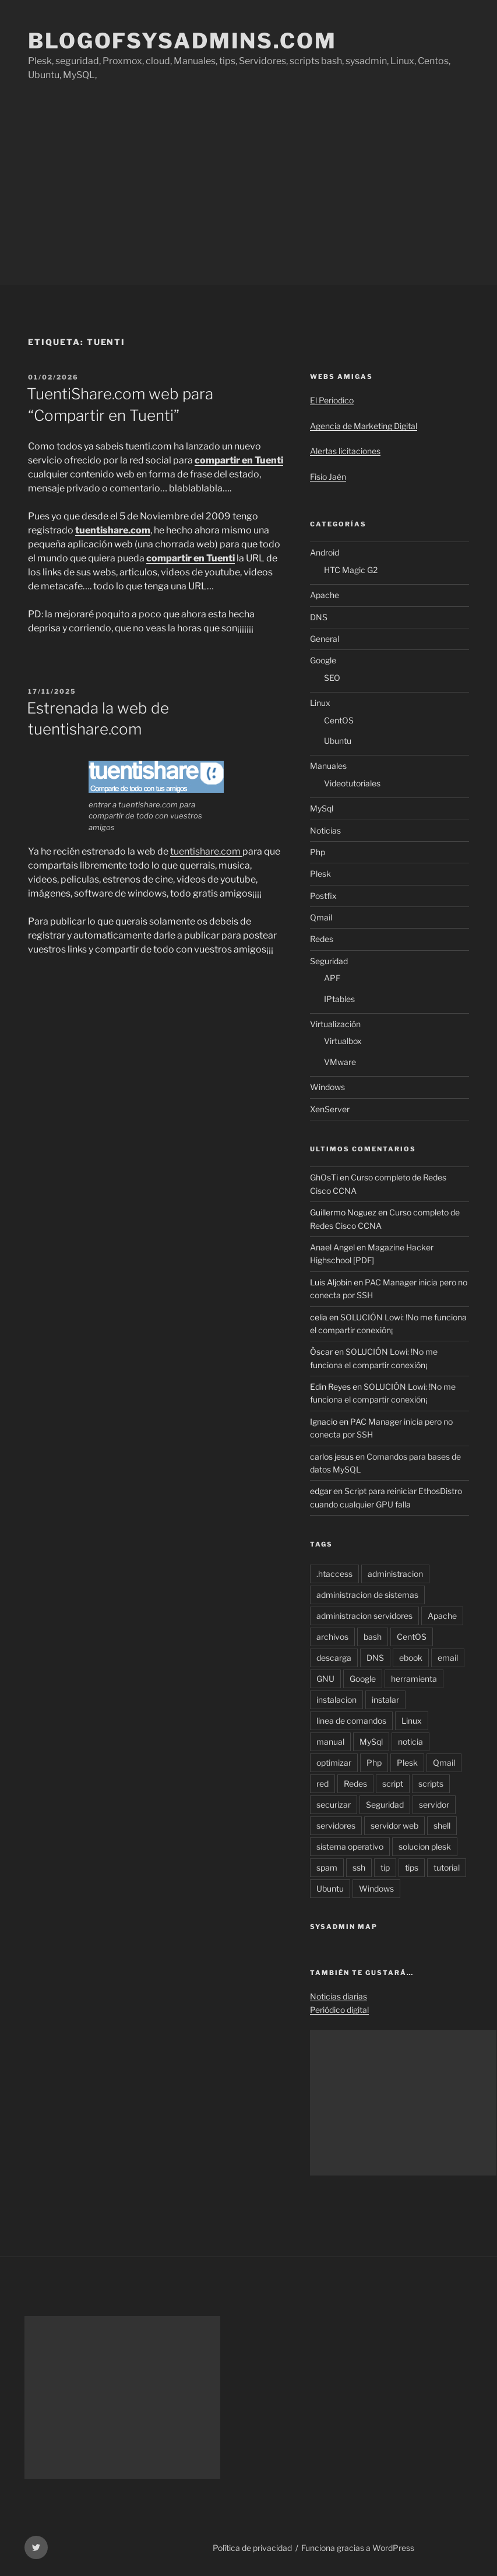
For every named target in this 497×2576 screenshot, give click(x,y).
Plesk (320, 873)
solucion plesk (425, 1846)
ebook (410, 1658)
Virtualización (335, 1024)
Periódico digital (339, 2010)
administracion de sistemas (367, 1595)
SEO (332, 678)
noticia (410, 1741)
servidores (335, 1825)
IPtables (339, 999)
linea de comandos (351, 1720)
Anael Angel (332, 1247)
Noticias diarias (338, 1996)
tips (411, 1867)
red (322, 1783)
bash (373, 1637)
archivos (332, 1637)
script (392, 1783)
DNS (318, 617)
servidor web (394, 1825)
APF (332, 978)
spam (326, 1867)
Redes (321, 939)
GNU (325, 1679)
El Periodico (332, 400)
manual (330, 1741)
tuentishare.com (206, 851)
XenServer (330, 1109)
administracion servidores (364, 1616)
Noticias (325, 830)
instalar (385, 1700)
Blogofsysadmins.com (182, 41)
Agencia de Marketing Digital (363, 426)
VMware (340, 1062)
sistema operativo (349, 1846)
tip (385, 1867)
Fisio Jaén (328, 477)
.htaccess (334, 1574)
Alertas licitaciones (345, 451)
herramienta (414, 1679)
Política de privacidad (252, 2548)
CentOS (339, 720)
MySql (321, 808)
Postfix (323, 896)
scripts (430, 1783)
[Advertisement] (248, 197)
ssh (359, 1867)
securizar (333, 1804)
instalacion (336, 1700)
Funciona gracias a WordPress (357, 2548)
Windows (327, 1087)
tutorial (446, 1867)
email (448, 1658)
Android (324, 552)
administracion (395, 1574)
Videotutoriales (352, 783)
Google (323, 660)
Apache (324, 595)
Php (317, 852)
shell (441, 1825)
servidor (434, 1804)
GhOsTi (324, 1177)
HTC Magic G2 (351, 570)
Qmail (321, 917)
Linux (320, 703)
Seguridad (329, 961)
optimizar (333, 1762)
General (324, 639)
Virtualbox (343, 1041)
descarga (333, 1658)
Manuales (328, 766)
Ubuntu (337, 741)
